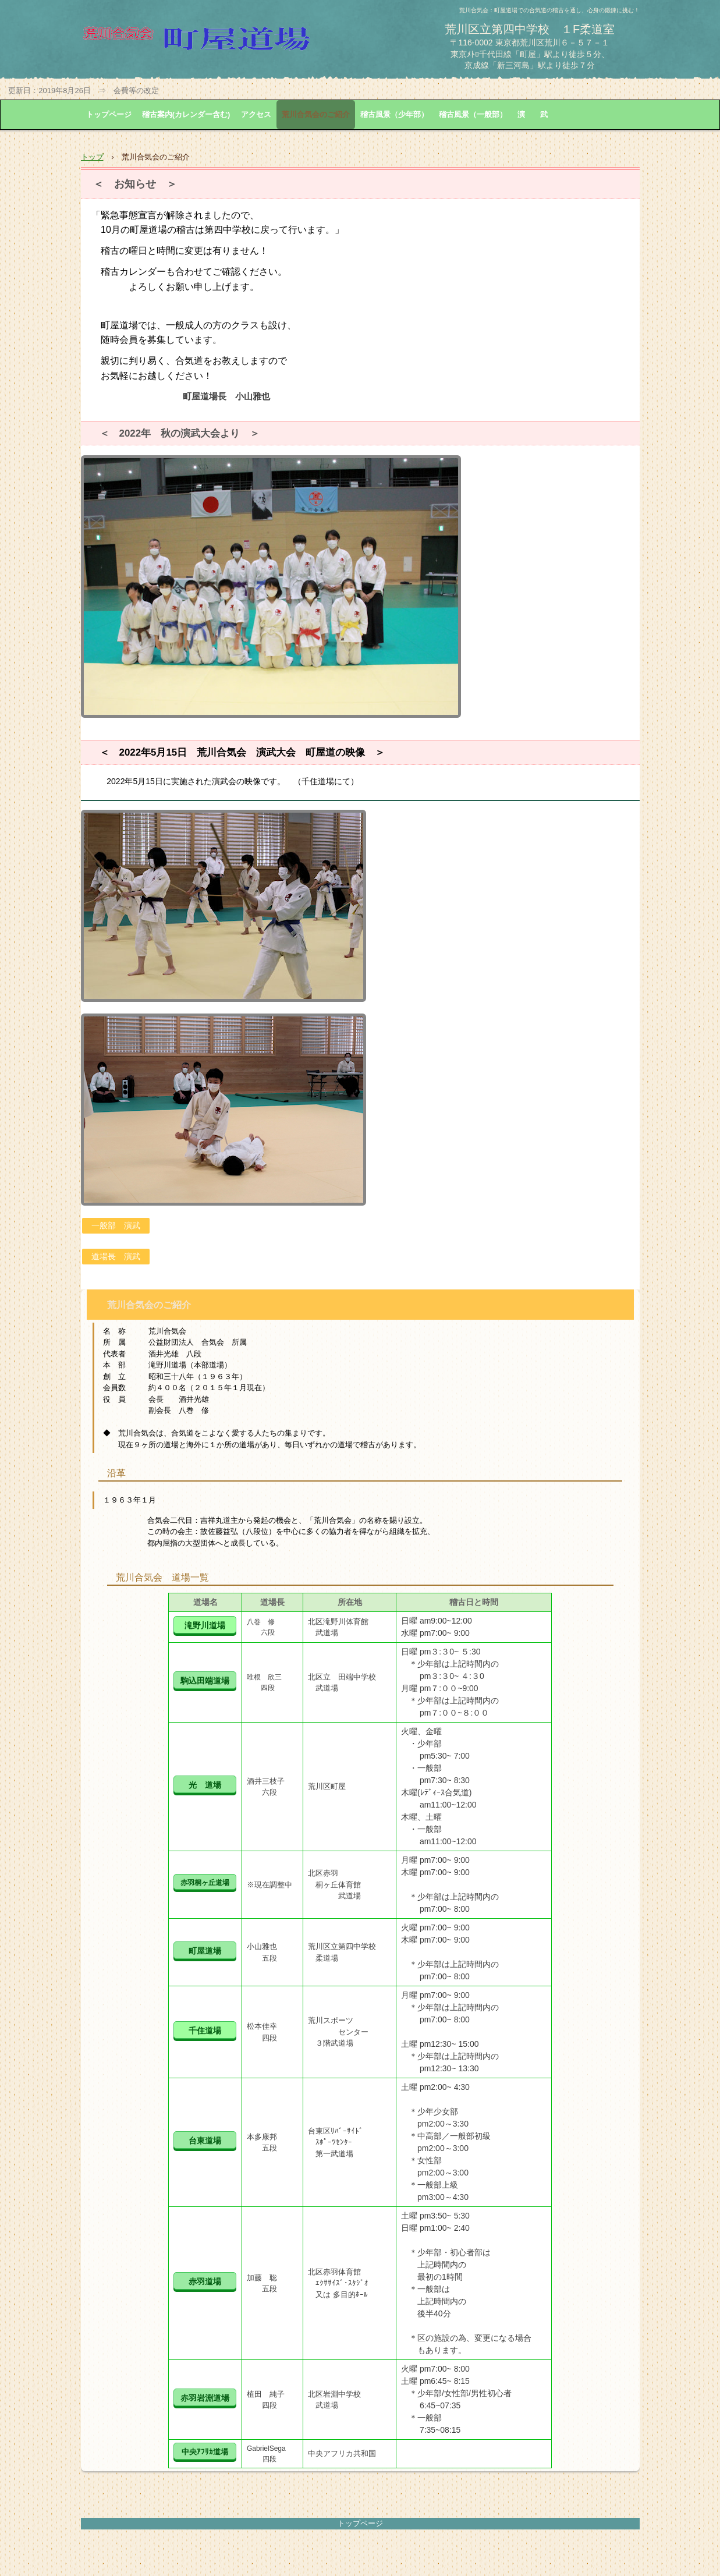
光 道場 (205, 1785)
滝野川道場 (205, 1625)
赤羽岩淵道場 (204, 2398)
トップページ (109, 114)
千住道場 (205, 2030)
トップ (92, 157)
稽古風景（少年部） (394, 114)
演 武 (532, 114)
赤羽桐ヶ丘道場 (204, 1883)
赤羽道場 (205, 2281)
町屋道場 (205, 1951)
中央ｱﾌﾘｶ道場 (205, 2451)
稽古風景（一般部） (473, 114)
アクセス (256, 114)
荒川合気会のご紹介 (316, 114)
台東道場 (205, 2140)
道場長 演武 (115, 1256)
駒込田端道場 (204, 1681)
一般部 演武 (115, 1225)
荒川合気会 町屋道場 (217, 44)
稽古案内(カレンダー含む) (186, 114)
